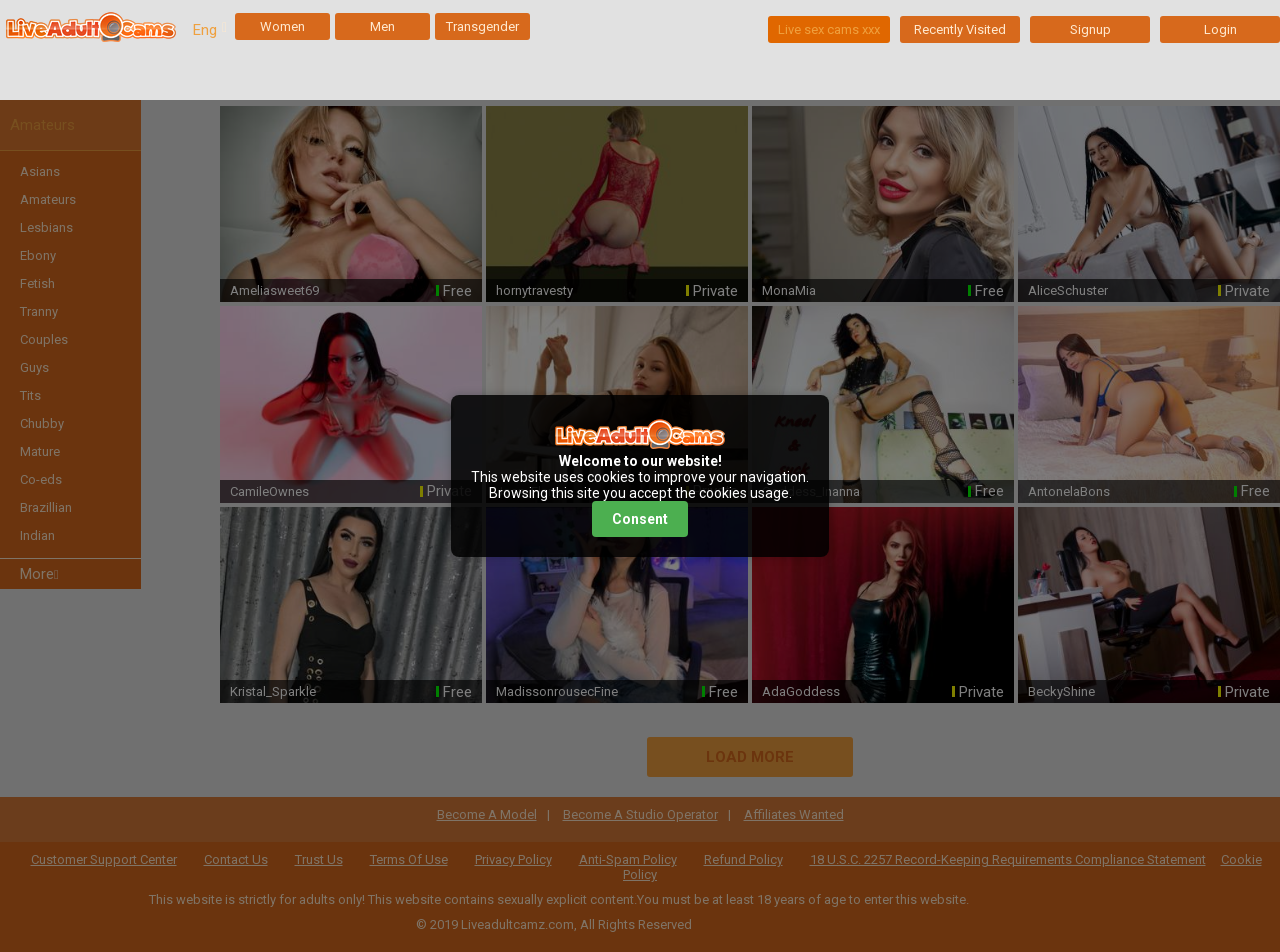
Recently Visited (960, 29)
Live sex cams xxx (829, 29)
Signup (1090, 29)
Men (382, 26)
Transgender (482, 26)
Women (282, 26)
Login (1220, 29)
